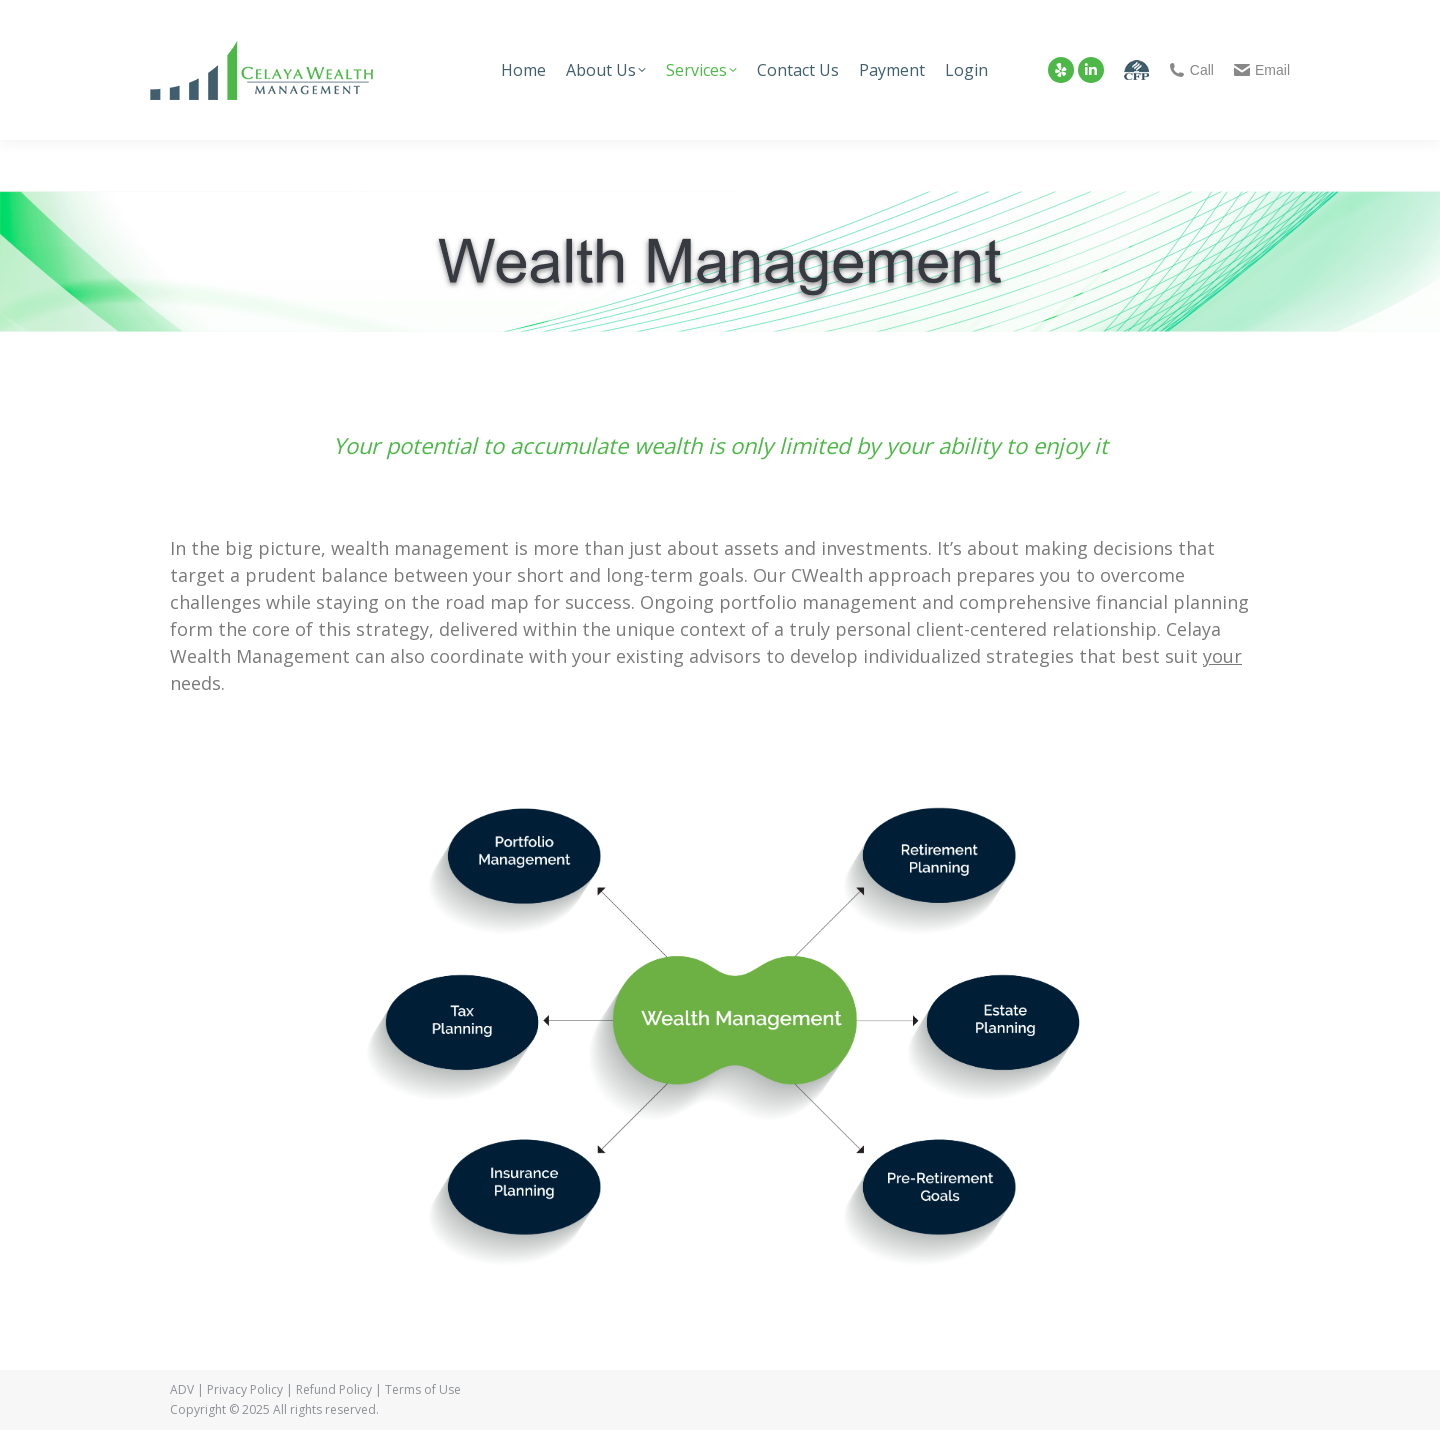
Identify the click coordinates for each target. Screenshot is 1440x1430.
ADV (182, 1389)
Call (1191, 70)
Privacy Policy (245, 1389)
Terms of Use (423, 1389)
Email (1262, 70)
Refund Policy (334, 1389)
